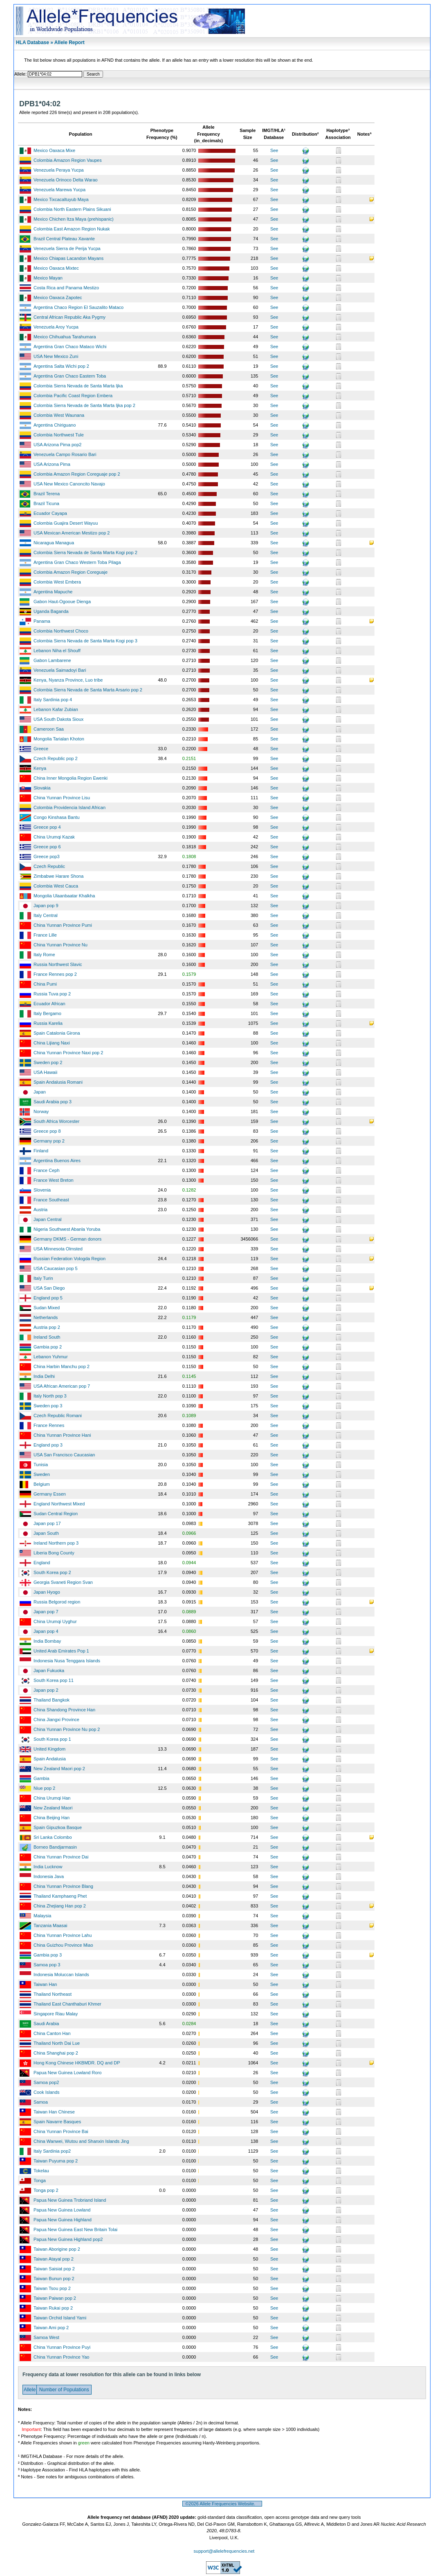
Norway (41, 1111)
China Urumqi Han (52, 1798)
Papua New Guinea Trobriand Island (70, 2200)
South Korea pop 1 (52, 1739)
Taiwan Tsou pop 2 (52, 2288)
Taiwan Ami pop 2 (51, 2327)
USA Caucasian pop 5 (56, 1268)
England (42, 1562)
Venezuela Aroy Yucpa (56, 326)
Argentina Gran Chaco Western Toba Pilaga (77, 562)
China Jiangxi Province (56, 1719)
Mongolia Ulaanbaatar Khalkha (64, 895)
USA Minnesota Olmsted (58, 1248)
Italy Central (46, 915)
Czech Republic (49, 866)
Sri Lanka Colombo (53, 1837)
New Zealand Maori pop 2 (59, 1768)
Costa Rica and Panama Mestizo (66, 287)
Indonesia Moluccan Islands (61, 1974)
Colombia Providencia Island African (69, 807)
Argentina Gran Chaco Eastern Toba (70, 375)
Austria (40, 1209)
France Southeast (51, 1199)
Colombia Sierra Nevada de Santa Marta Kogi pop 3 (85, 640)
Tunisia (41, 1464)
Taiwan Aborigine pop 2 (57, 2249)
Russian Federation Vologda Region (69, 1258)
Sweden (42, 1474)
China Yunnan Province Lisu (62, 797)
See (274, 150)
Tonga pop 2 (46, 2190)
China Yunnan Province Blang (63, 1886)
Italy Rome (44, 954)
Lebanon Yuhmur (51, 1356)
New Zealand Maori (53, 1807)
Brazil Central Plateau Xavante (64, 238)
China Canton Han (52, 2033)
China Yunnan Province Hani (62, 1435)
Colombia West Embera (57, 581)
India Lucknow (48, 1866)
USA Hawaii (45, 1072)
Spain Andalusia (50, 1758)
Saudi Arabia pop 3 (53, 1101)
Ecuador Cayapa (50, 513)
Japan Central (48, 1219)
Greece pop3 (47, 856)
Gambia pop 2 (48, 1346)
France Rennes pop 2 (55, 974)
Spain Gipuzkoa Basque (58, 1827)
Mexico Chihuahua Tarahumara (65, 336)
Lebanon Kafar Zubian (56, 709)
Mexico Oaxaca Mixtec (56, 268)
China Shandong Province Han (64, 1709)
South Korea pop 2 (52, 1572)
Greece (41, 748)
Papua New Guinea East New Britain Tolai (75, 2229)
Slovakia (42, 787)
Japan (40, 1091)
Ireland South (47, 1337)
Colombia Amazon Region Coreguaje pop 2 (77, 474)
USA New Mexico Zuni (56, 356)
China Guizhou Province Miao (63, 1945)
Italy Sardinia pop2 (52, 2151)
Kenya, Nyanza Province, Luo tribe (68, 680)
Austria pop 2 (47, 1327)
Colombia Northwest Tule (59, 434)
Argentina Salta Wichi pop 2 (61, 366)
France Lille (45, 934)
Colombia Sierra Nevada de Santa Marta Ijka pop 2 (84, 405)
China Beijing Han (52, 1817)
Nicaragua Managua (54, 542)
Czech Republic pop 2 (56, 758)
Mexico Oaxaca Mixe (54, 150)
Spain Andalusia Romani (58, 1082)
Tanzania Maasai (50, 1925)
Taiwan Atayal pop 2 (54, 2258)
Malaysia (42, 1915)
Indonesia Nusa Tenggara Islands (67, 1660)
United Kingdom (49, 1748)
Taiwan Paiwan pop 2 (55, 2298)
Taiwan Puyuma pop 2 (56, 2160)
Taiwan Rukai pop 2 (53, 2307)
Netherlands (46, 1317)
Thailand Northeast (53, 1994)
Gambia (41, 1778)
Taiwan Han (45, 1984)
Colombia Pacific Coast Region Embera (73, 395)
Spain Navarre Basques (57, 2121)
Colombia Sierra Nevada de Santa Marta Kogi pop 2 (85, 552)
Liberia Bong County (54, 1552)
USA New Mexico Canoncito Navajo (69, 483)
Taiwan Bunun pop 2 (54, 2278)
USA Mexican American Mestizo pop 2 (72, 532)
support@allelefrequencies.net (224, 2551)
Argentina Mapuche (53, 591)
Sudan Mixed (47, 1307)
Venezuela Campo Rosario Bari (65, 454)
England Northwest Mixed (59, 1503)
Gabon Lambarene (52, 660)
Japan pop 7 (46, 1611)
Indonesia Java (49, 1876)
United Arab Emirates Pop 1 (61, 1650)
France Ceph (47, 1170)
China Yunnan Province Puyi (62, 2347)
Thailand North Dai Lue (57, 2043)
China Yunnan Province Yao (61, 2357)
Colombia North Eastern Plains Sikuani (72, 209)
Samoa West (46, 2337)
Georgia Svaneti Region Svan (63, 1582)
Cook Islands (47, 2092)
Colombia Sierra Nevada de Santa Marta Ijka (78, 385)
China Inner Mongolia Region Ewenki (71, 778)
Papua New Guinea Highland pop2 (68, 2239)
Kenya (40, 768)
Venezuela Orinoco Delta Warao (66, 179)
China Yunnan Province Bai (61, 2131)
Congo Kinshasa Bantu (57, 817)
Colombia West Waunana (59, 415)
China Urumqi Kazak (54, 836)
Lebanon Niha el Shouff (57, 650)
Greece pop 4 (47, 827)
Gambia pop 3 (48, 1954)
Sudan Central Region (56, 1513)
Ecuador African (49, 1003)
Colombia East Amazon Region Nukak (72, 228)
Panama (42, 621)
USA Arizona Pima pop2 (57, 444)
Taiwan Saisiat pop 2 (54, 2268)
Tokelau (41, 2170)
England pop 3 (48, 1444)
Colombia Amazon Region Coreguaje (71, 572)
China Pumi (45, 984)
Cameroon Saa (49, 729)
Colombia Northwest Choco (61, 630)
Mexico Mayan (48, 277)
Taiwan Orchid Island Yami (60, 2317)
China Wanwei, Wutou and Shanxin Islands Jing (81, 2141)
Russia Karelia (48, 1023)
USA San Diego (49, 1288)
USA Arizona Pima (52, 464)
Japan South (46, 1533)
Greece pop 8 (47, 1131)
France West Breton (54, 1180)
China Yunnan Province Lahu (63, 1935)
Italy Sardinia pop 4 (53, 699)
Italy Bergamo (47, 1013)
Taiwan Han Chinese (54, 2111)
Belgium (42, 1484)
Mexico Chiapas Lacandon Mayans (68, 258)
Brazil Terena (47, 493)
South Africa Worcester (56, 1121)
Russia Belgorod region (57, 1601)
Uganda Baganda (51, 611)
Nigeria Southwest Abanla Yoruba (67, 1229)
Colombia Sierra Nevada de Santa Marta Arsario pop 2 (88, 689)
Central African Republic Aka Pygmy (69, 317)
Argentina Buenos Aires (57, 1160)
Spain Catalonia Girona (57, 1033)
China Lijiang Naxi (52, 1042)
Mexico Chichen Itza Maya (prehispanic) (74, 219)
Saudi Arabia (46, 2023)
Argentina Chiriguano (55, 425)
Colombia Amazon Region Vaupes (68, 160)
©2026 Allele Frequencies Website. (222, 2503)
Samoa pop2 (46, 2082)
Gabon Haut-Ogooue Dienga (62, 601)
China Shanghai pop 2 (56, 2053)
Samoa (41, 2102)
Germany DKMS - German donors (67, 1239)
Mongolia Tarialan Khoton (59, 738)
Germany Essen (50, 1493)
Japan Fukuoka (49, 1670)
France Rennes (49, 1425)
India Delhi (44, 1376)
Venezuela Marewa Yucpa (59, 189)
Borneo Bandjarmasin (55, 1847)
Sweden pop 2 (48, 1062)
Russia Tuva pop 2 (52, 993)
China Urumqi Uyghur (55, 1621)
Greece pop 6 (47, 846)
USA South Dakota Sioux (58, 719)
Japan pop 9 (46, 905)
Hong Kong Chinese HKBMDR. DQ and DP (77, 2062)
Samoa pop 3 (47, 1964)
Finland (41, 1150)
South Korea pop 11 (54, 1680)
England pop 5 (48, 1297)
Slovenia (42, 1189)
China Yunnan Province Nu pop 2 (67, 1729)
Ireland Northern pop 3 (56, 1543)
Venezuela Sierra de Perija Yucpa (67, 248)
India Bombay (47, 1641)
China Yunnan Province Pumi (63, 925)
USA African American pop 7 (62, 1386)
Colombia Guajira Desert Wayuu (66, 523)
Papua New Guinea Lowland (62, 2209)
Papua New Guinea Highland (63, 2219)
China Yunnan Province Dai (61, 1856)
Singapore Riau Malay (56, 2013)
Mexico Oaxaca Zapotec (58, 297)
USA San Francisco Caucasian (64, 1454)
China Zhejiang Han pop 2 (60, 1905)
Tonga (40, 2180)
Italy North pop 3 (50, 1395)
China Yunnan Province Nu (60, 944)
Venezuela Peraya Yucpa (59, 170)
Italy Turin (43, 1278)
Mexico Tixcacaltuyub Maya (61, 199)
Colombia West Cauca (56, 885)
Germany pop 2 (49, 1140)
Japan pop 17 (47, 1523)
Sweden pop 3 (48, 1405)
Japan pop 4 (46, 1631)
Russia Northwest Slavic (58, 964)
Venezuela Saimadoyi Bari (60, 670)
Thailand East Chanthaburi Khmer (67, 2003)
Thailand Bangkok (52, 1699)
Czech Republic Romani (58, 1415)
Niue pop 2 (44, 1788)
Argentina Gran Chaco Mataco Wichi (70, 346)
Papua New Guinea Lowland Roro (67, 2072)
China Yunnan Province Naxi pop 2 (68, 1052)
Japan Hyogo (47, 1592)
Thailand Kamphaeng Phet (60, 1896)
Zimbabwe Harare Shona (58, 876)
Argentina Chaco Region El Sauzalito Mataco (78, 307)
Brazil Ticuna (46, 503)
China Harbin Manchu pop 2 (62, 1366)
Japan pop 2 (46, 1690)
